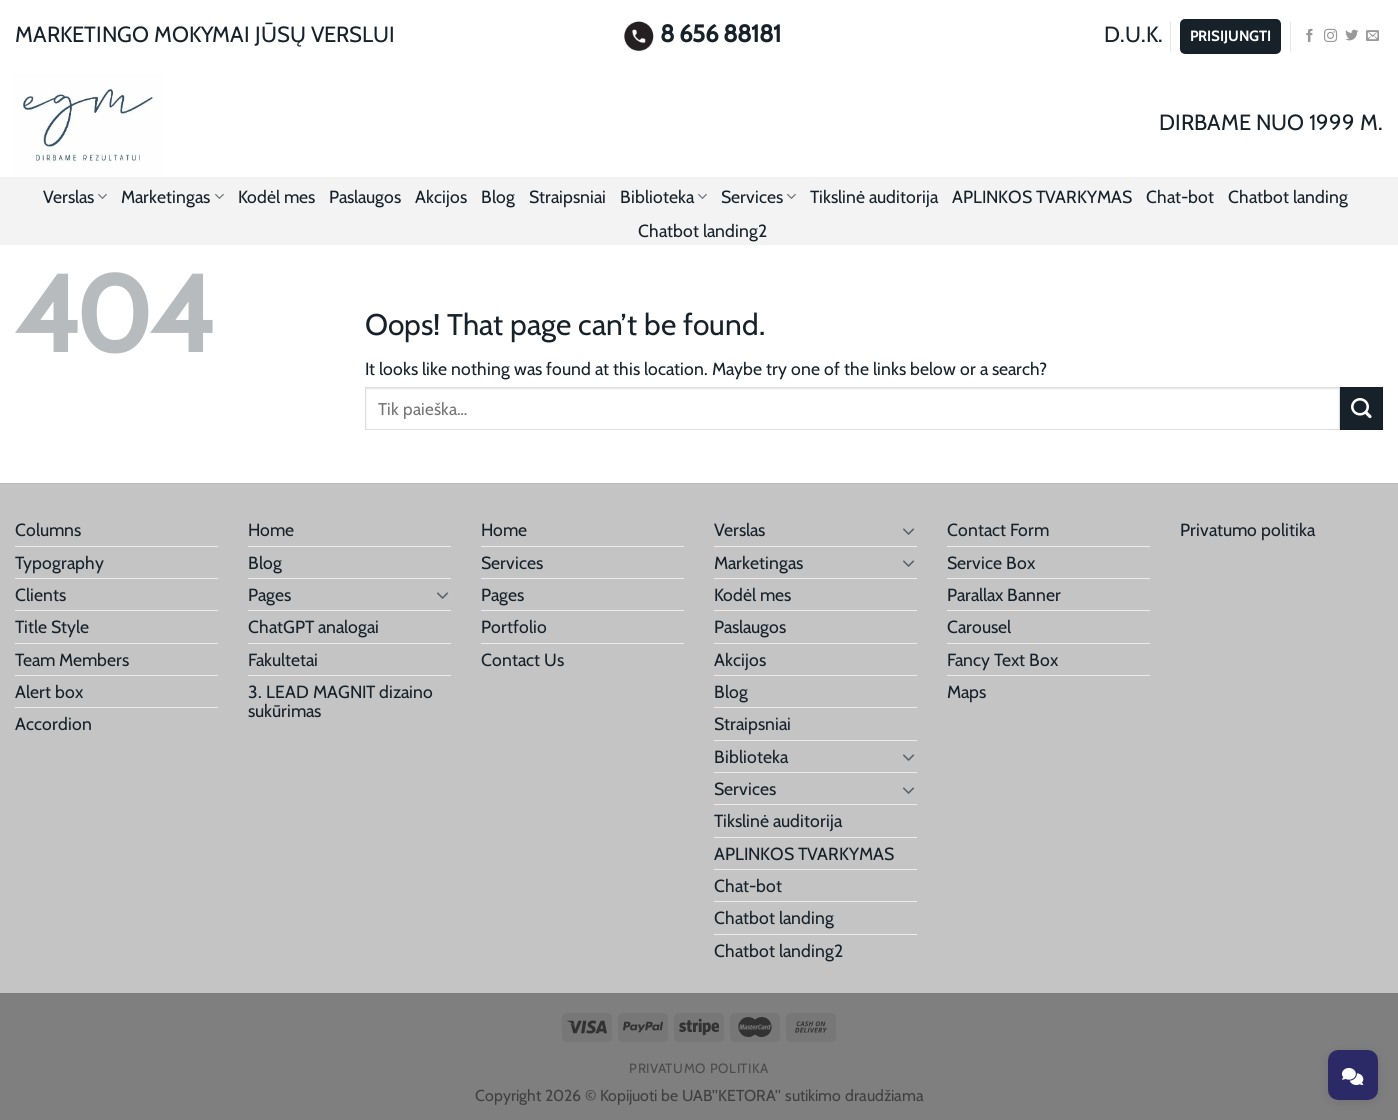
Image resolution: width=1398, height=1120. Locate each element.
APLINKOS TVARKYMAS (1042, 196)
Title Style (52, 626)
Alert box (49, 691)
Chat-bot (1180, 196)
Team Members (72, 659)
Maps (966, 691)
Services (758, 196)
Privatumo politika (1247, 529)
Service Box (991, 562)
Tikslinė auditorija (874, 196)
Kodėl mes (276, 196)
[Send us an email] (1372, 36)
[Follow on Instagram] (1330, 36)
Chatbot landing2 (702, 230)
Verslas (75, 196)
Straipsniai (567, 196)
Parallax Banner (1004, 594)
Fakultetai (283, 659)
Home (271, 529)
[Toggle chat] (1353, 1075)
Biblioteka (663, 196)
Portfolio (514, 626)
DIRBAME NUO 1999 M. (1271, 122)
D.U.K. (1133, 34)
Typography (59, 562)
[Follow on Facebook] (1309, 36)
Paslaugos (365, 196)
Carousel (979, 626)
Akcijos (441, 196)
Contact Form (998, 529)
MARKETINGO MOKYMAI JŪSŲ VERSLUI (205, 34)
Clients (40, 594)
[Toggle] (442, 594)
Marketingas (172, 196)
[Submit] (1361, 408)
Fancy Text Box (1002, 659)
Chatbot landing (1288, 196)
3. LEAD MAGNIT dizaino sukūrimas (340, 701)
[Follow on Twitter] (1351, 36)
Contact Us (522, 659)
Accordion (53, 723)
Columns (48, 529)
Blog (498, 196)
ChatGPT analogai (313, 626)
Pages (269, 594)
